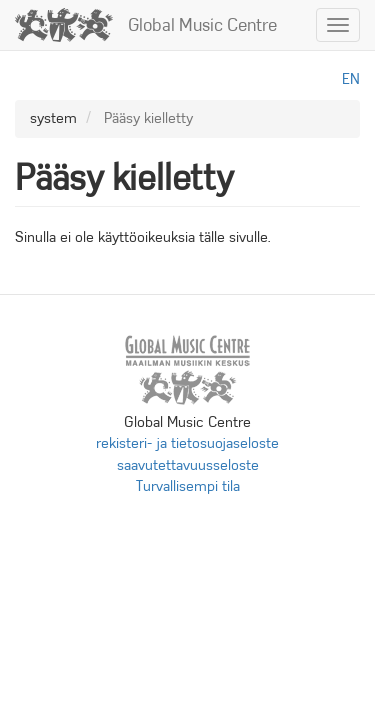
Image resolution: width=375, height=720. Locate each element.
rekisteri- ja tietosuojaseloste (187, 443)
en (351, 79)
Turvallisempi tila (188, 486)
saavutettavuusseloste (188, 465)
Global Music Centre (202, 25)
